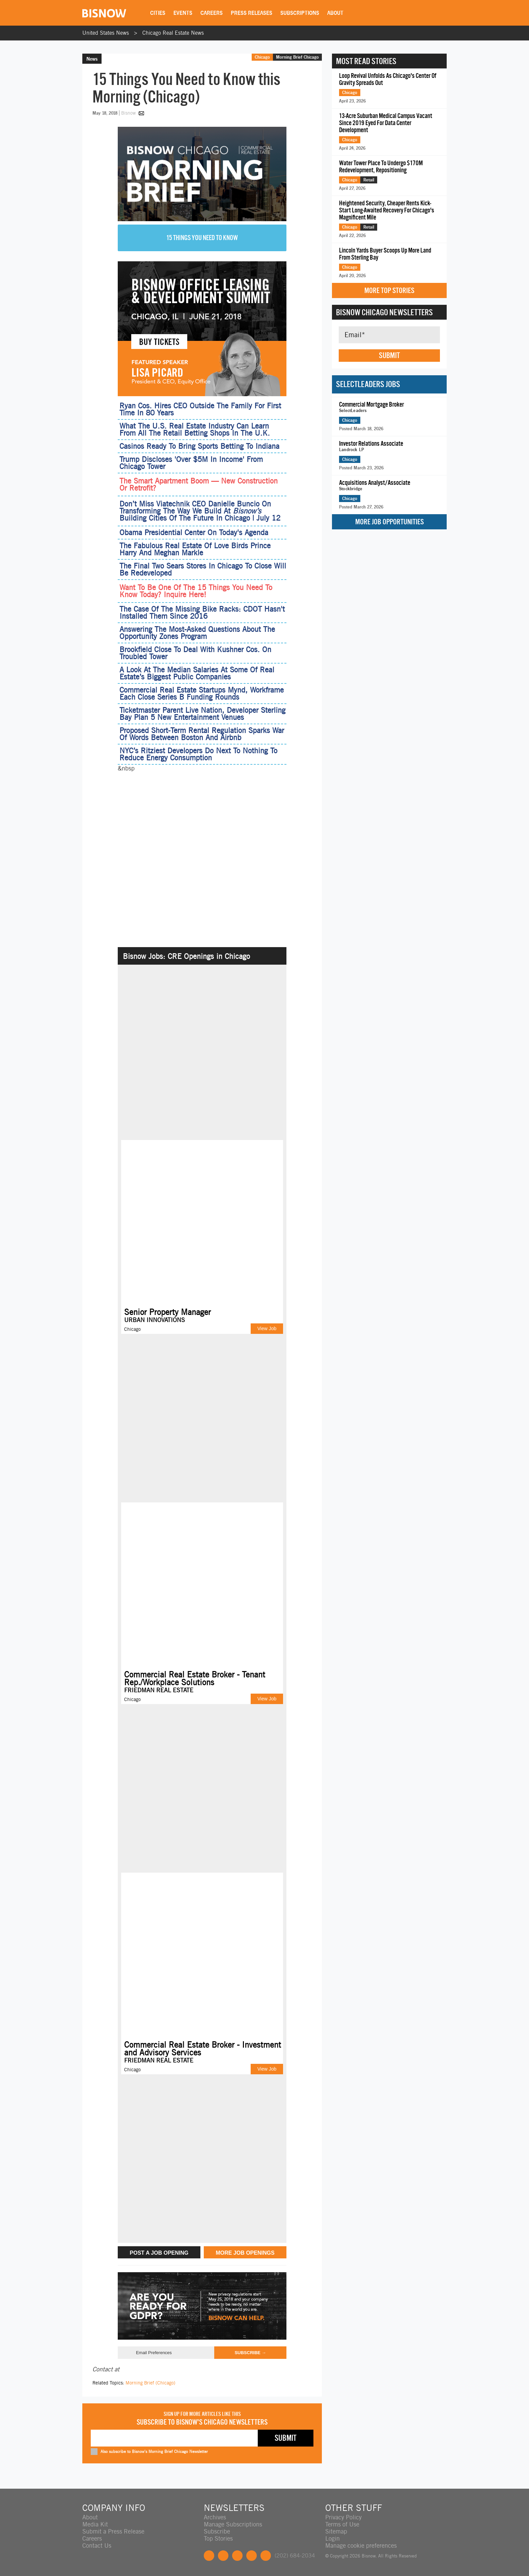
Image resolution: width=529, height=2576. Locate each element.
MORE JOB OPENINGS (245, 2253)
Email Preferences (154, 2352)
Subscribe (217, 2531)
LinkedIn (237, 2555)
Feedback (265, 2555)
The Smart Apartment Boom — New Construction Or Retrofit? (198, 484)
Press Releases (251, 12)
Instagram (251, 2555)
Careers (211, 12)
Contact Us (96, 2545)
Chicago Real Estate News (173, 33)
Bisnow (128, 113)
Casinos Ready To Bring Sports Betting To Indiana (199, 446)
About (335, 12)
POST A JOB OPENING (159, 2253)
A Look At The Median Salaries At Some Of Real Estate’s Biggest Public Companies (196, 673)
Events (182, 12)
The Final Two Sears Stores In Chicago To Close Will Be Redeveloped (202, 569)
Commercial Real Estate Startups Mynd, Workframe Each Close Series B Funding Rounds (201, 693)
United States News (105, 33)
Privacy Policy (343, 2517)
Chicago (262, 57)
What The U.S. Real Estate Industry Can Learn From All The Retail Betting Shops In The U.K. (194, 429)
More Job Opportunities (389, 522)
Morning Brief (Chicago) (150, 2382)
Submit (389, 355)
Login (332, 2538)
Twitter (223, 2555)
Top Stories (218, 2538)
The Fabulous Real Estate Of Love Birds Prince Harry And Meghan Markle (195, 549)
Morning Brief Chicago (297, 57)
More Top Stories (389, 290)
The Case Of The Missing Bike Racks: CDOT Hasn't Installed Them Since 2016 (202, 612)
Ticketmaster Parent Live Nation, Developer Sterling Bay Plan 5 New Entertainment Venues (202, 714)
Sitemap (336, 2531)
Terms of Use (342, 2524)
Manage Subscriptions (233, 2524)
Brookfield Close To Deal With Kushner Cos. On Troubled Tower (195, 653)
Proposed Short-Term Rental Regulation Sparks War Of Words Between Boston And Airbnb (201, 734)
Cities (157, 12)
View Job (267, 1328)
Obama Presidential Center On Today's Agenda (193, 532)
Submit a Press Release (113, 2531)
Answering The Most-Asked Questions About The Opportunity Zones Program (197, 633)
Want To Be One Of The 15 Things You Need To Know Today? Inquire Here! (195, 591)
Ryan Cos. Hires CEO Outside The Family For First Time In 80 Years (200, 409)
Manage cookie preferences (361, 2545)
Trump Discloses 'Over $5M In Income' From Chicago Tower (191, 463)
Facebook (209, 2555)
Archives (215, 2517)
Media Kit (95, 2524)
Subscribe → (250, 2352)
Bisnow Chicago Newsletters (384, 312)
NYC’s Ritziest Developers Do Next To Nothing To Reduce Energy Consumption (198, 754)
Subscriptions (299, 12)
